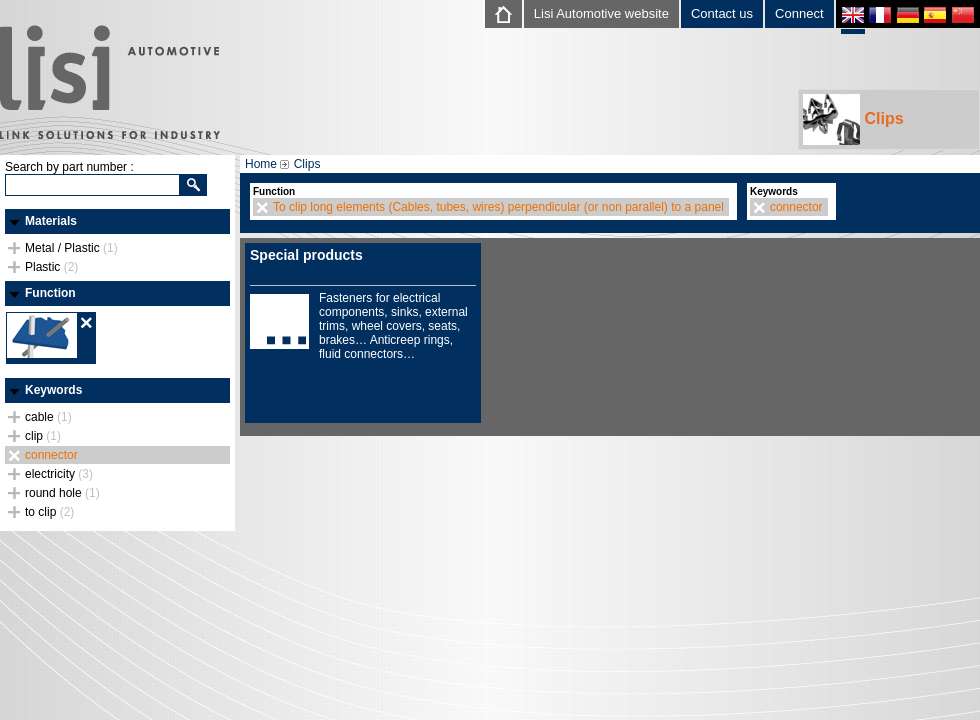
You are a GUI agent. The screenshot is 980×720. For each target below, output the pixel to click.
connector (51, 455)
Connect (799, 13)
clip (43, 436)
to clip (49, 512)
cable (48, 417)
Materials (51, 221)
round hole (62, 493)
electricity (59, 474)
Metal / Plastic (71, 248)
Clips (853, 119)
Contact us (722, 13)
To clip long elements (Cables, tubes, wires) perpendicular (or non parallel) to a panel (498, 207)
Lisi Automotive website (601, 13)
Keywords (53, 390)
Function (50, 293)
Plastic (51, 267)
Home (261, 164)
